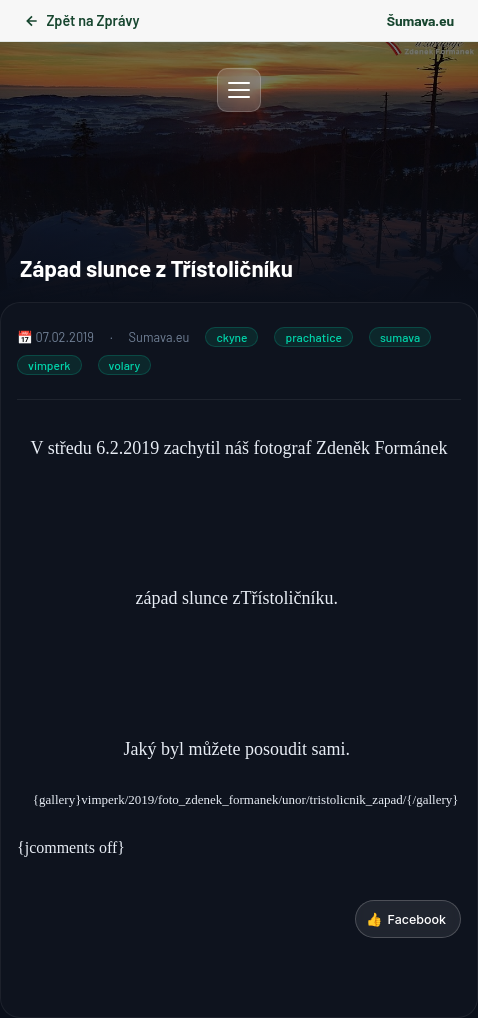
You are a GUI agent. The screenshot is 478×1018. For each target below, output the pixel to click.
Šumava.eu (420, 20)
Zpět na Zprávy (81, 20)
